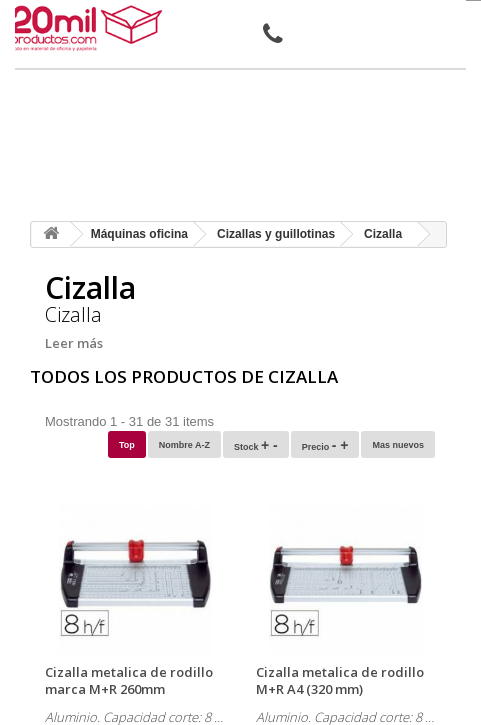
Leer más (74, 343)
